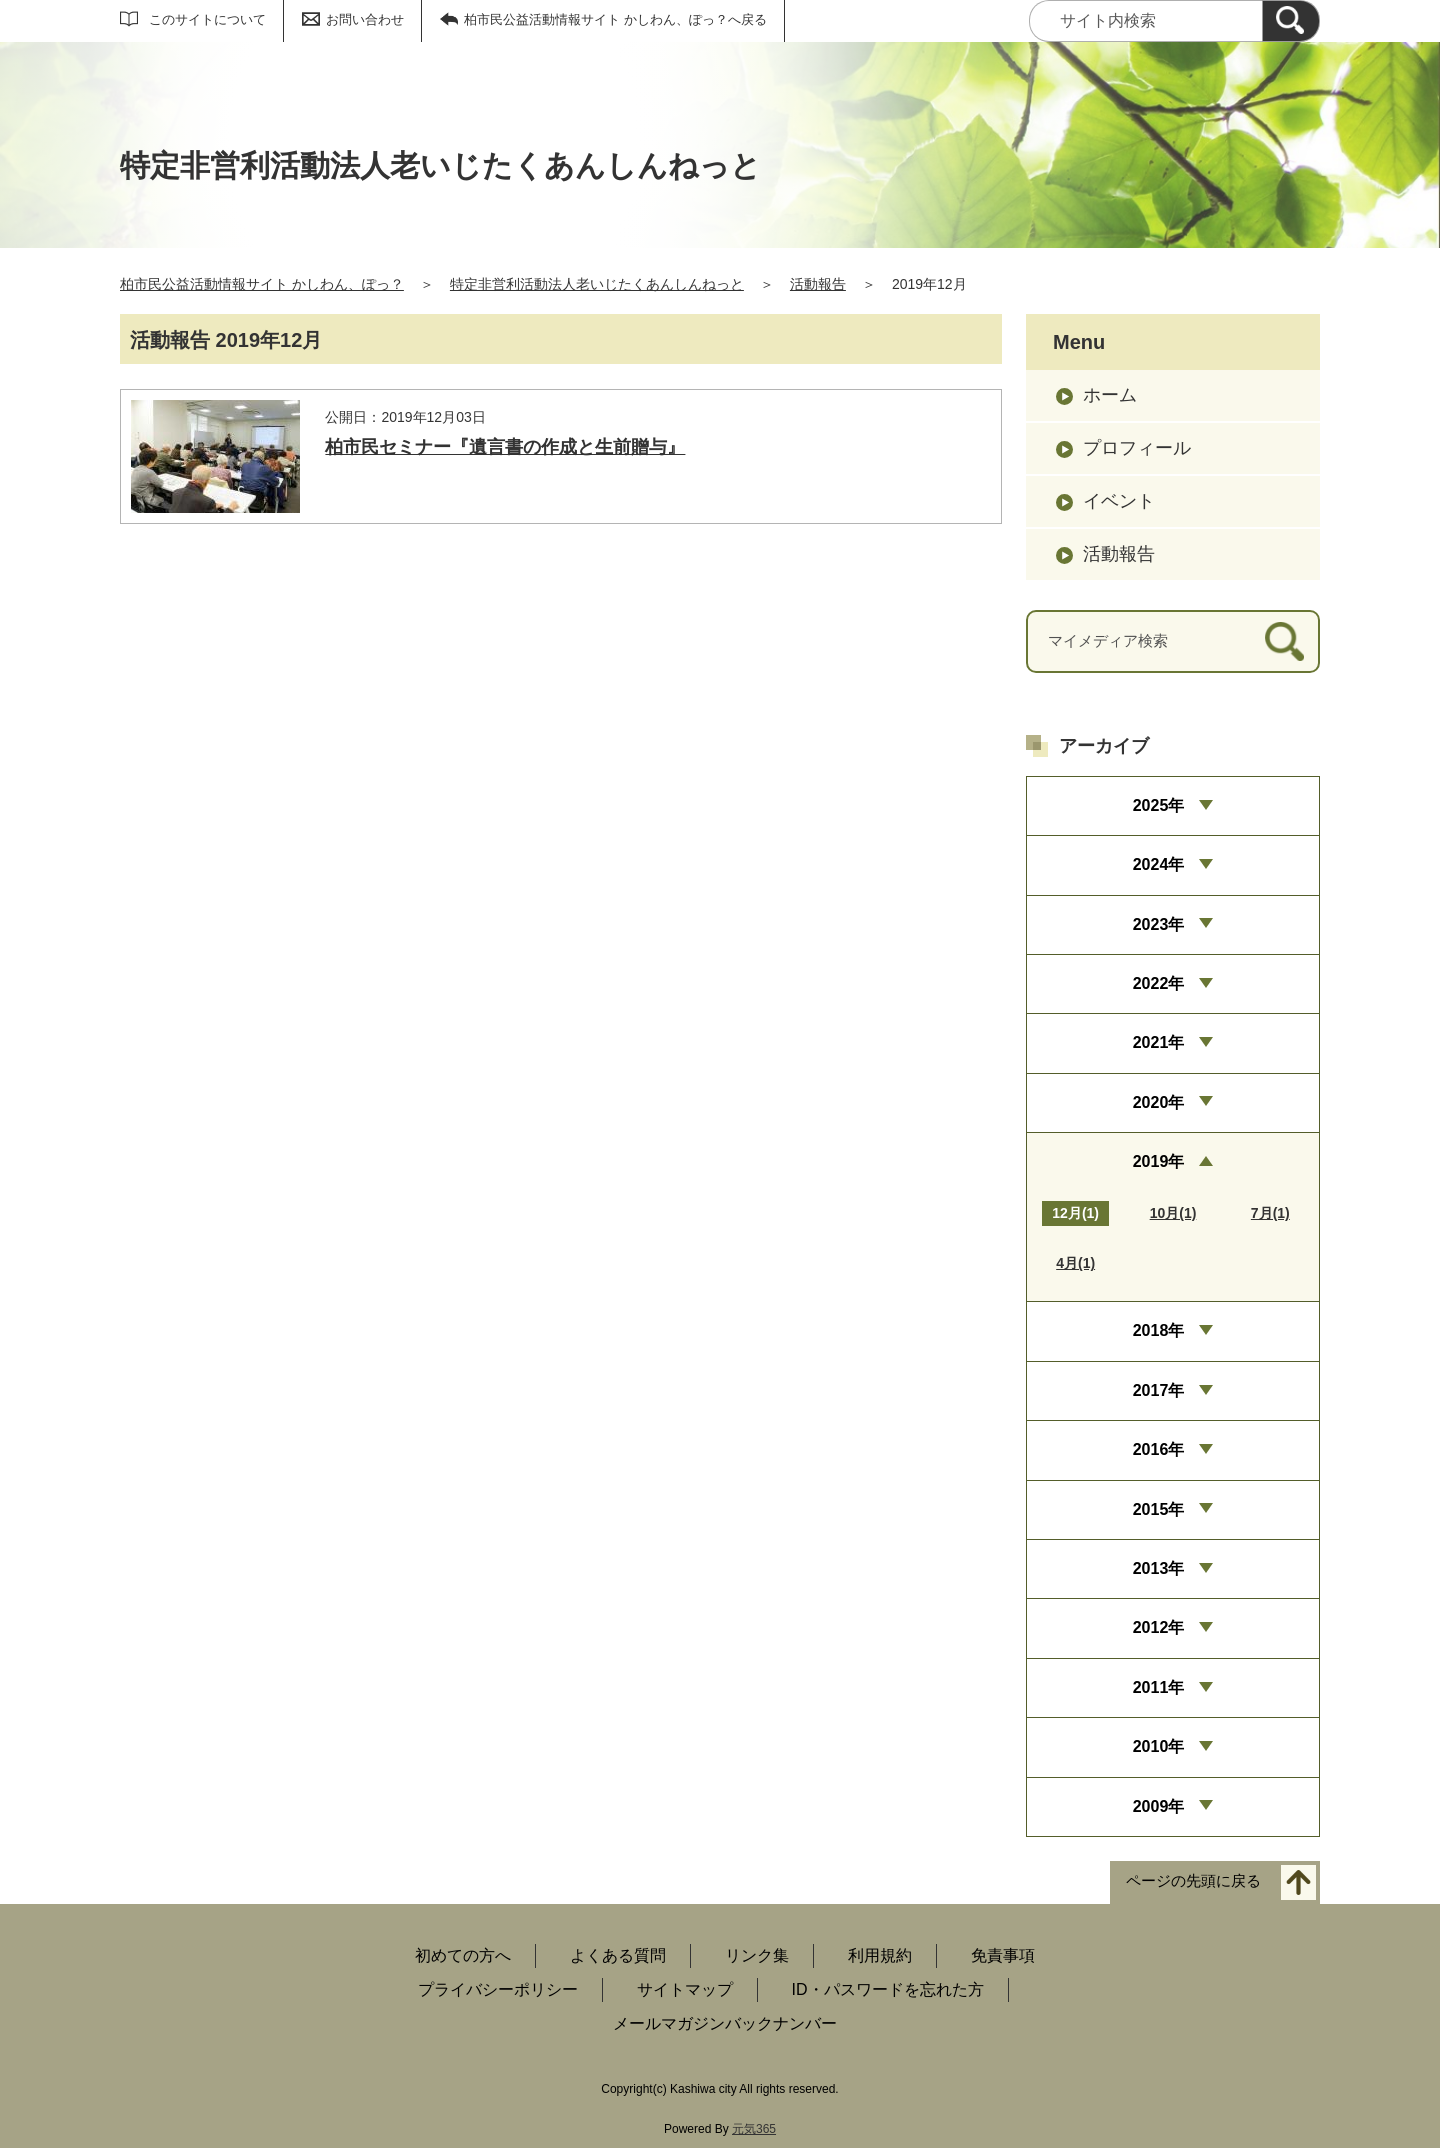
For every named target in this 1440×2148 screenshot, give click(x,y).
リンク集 (757, 1955)
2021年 (1159, 1042)
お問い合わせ (365, 19)
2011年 (1159, 1687)
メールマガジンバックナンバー (725, 2023)
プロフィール (1137, 448)
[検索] (1291, 21)
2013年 (1159, 1568)
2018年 (1159, 1330)
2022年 (1159, 983)
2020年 (1159, 1102)
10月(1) (1173, 1213)
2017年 (1159, 1390)
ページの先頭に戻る (1193, 1880)
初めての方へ (463, 1955)
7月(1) (1270, 1213)
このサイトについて (207, 19)
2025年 (1159, 805)
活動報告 (818, 284)
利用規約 (880, 1955)
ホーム (1110, 395)
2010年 (1159, 1746)
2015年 (1159, 1509)
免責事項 (1003, 1955)
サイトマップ (685, 1989)
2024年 (1159, 864)
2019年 (1159, 1161)
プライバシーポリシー (498, 1989)
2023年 (1159, 924)
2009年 (1159, 1806)
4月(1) (1075, 1263)
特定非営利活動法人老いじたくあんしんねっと (597, 284)
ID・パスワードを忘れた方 (888, 1989)
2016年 (1159, 1449)
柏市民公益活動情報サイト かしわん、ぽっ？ (262, 284)
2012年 (1159, 1627)
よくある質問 (618, 1955)
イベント (1119, 501)
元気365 (754, 2129)
